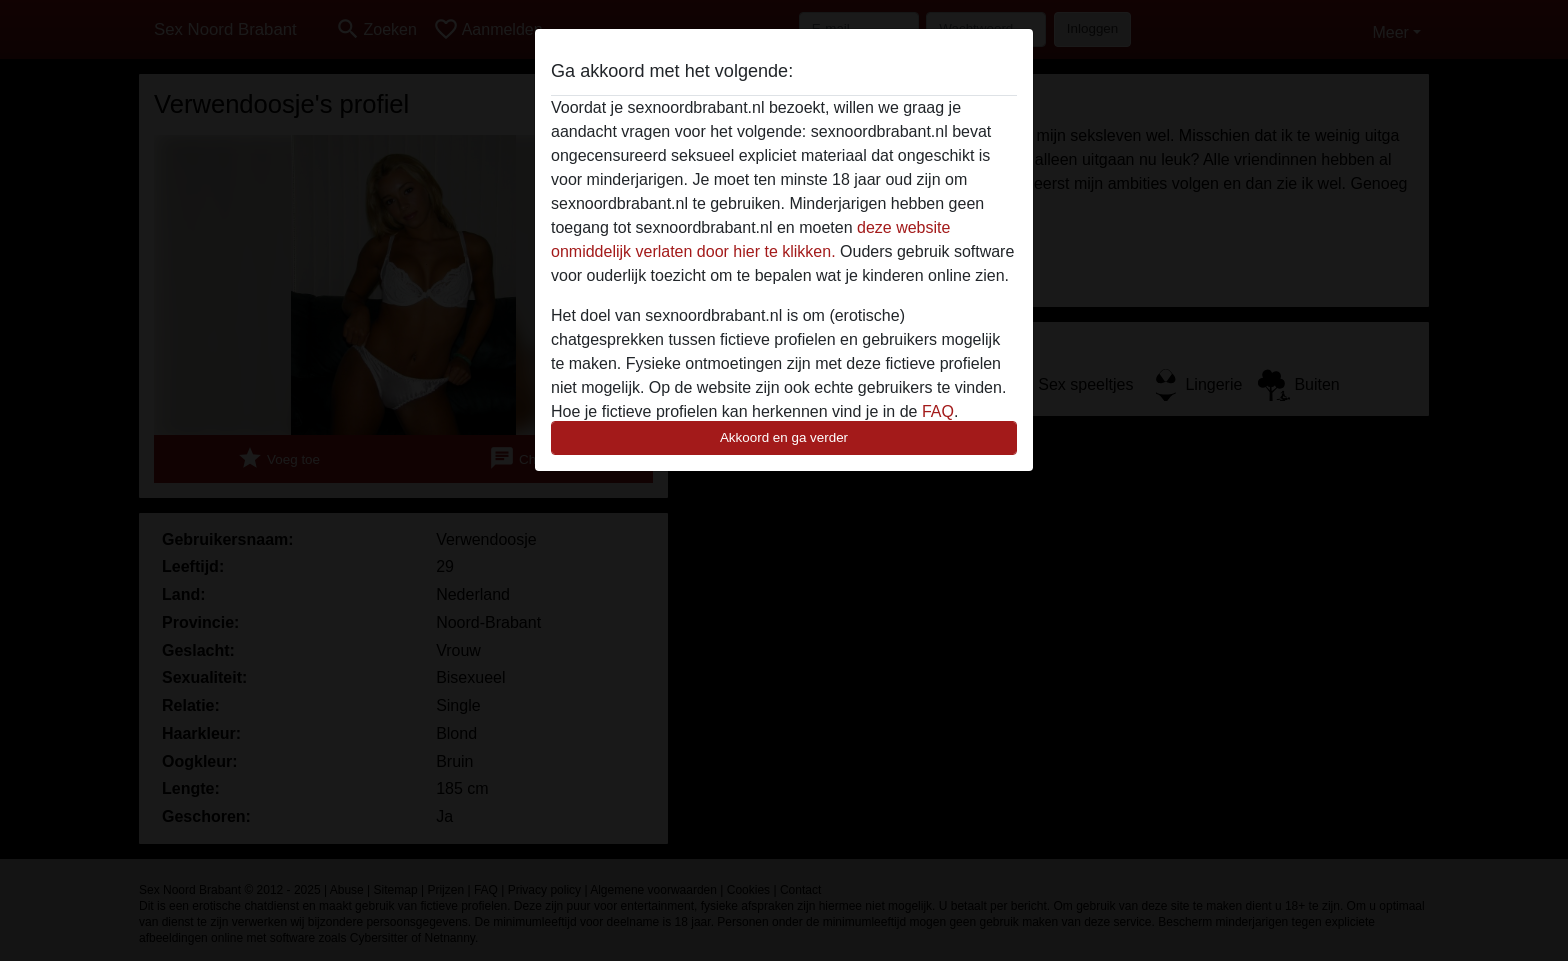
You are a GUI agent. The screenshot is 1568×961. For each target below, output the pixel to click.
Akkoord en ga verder (784, 437)
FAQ (938, 411)
